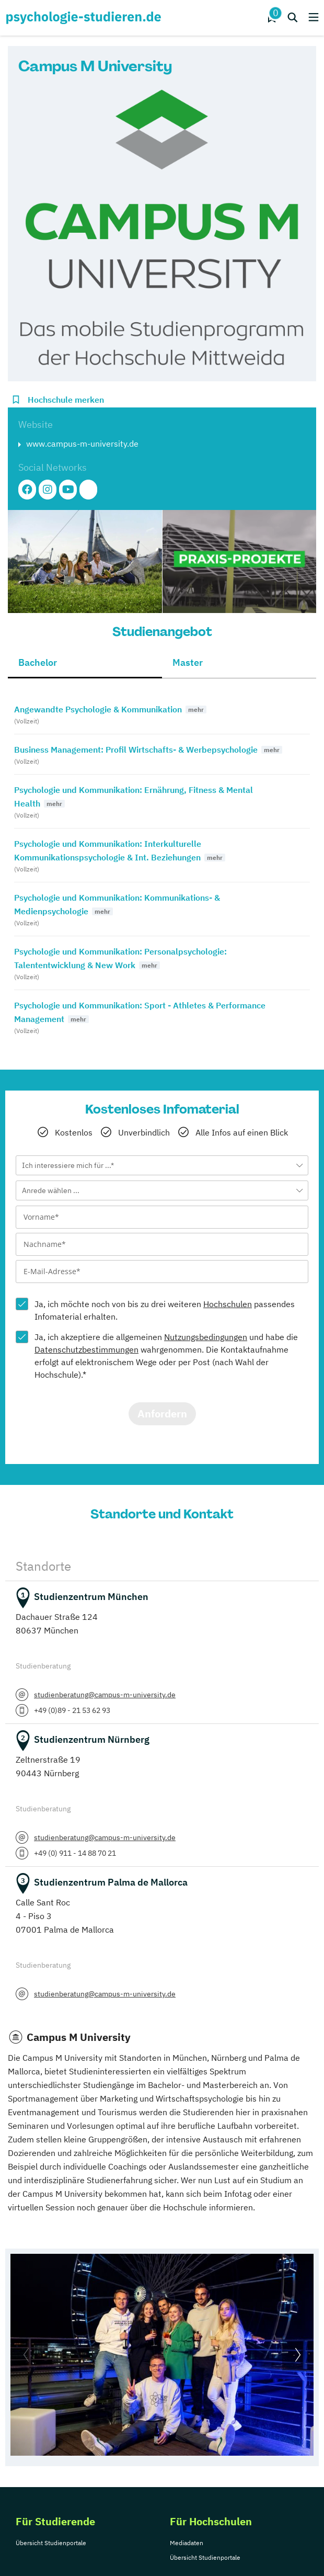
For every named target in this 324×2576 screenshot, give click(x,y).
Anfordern (162, 1413)
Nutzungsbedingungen (205, 1337)
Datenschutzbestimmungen (86, 1349)
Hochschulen (227, 1304)
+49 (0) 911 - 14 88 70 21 (75, 1853)
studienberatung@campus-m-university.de (105, 1694)
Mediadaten (186, 2543)
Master (187, 662)
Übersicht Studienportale (51, 2543)
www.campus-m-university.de (82, 443)
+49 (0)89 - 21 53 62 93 (72, 1710)
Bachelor (37, 662)
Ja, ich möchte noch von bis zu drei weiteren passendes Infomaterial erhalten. (164, 1310)
